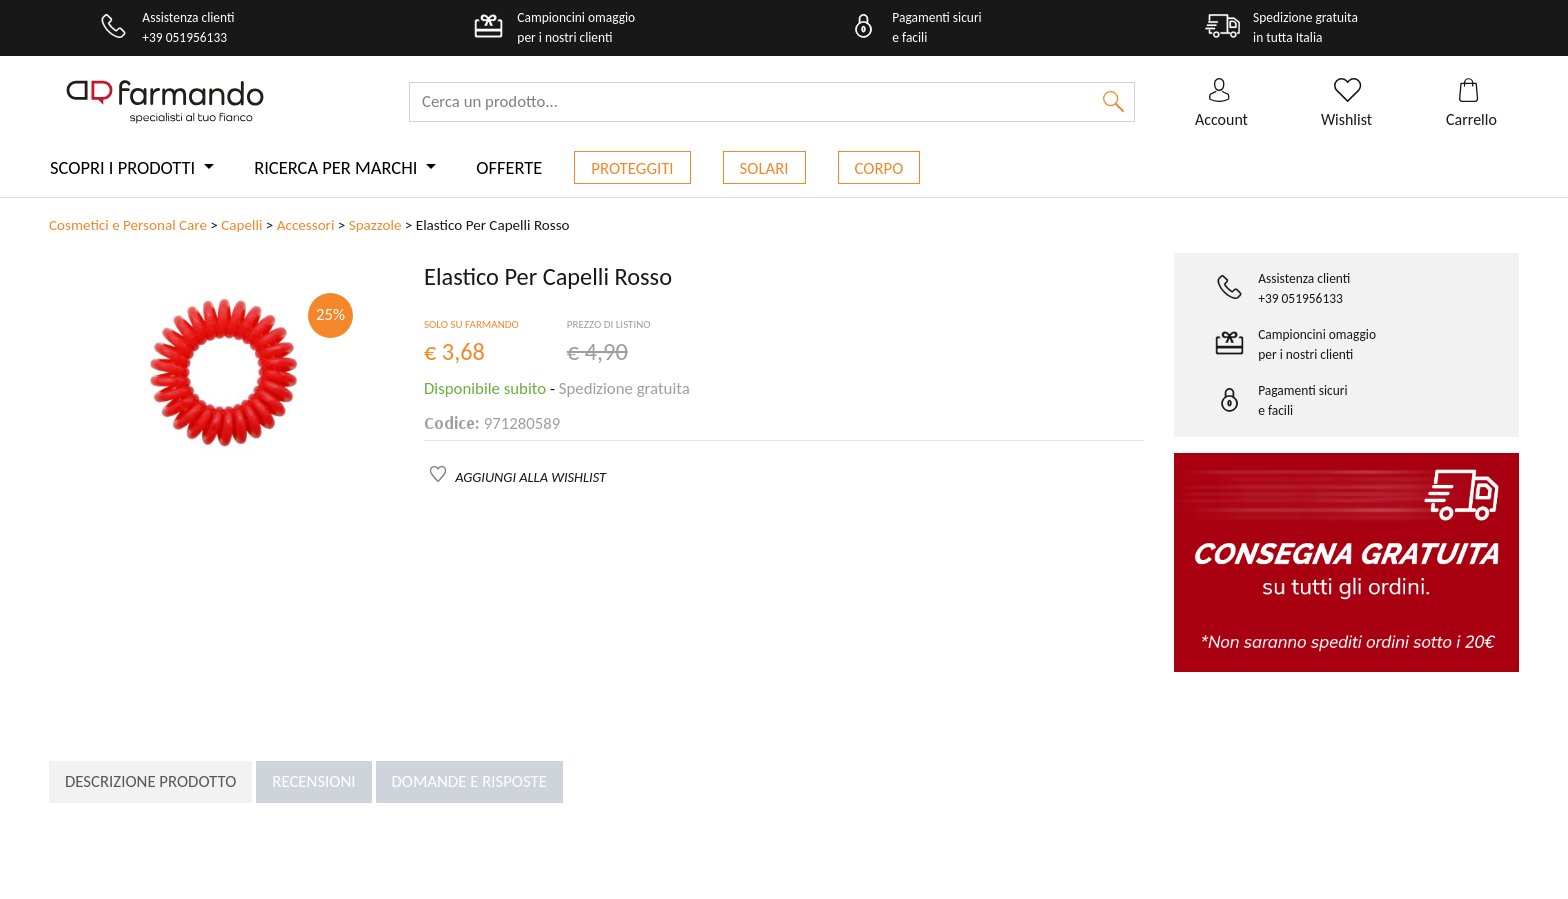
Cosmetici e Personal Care (128, 225)
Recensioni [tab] (313, 781)
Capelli (241, 225)
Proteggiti (632, 168)
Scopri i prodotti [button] (124, 167)
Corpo (879, 168)
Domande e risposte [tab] (469, 781)
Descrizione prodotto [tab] (150, 781)
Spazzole (375, 225)
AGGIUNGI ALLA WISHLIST (530, 477)
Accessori (306, 225)
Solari (764, 168)
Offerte (509, 167)
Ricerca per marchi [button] (337, 167)
